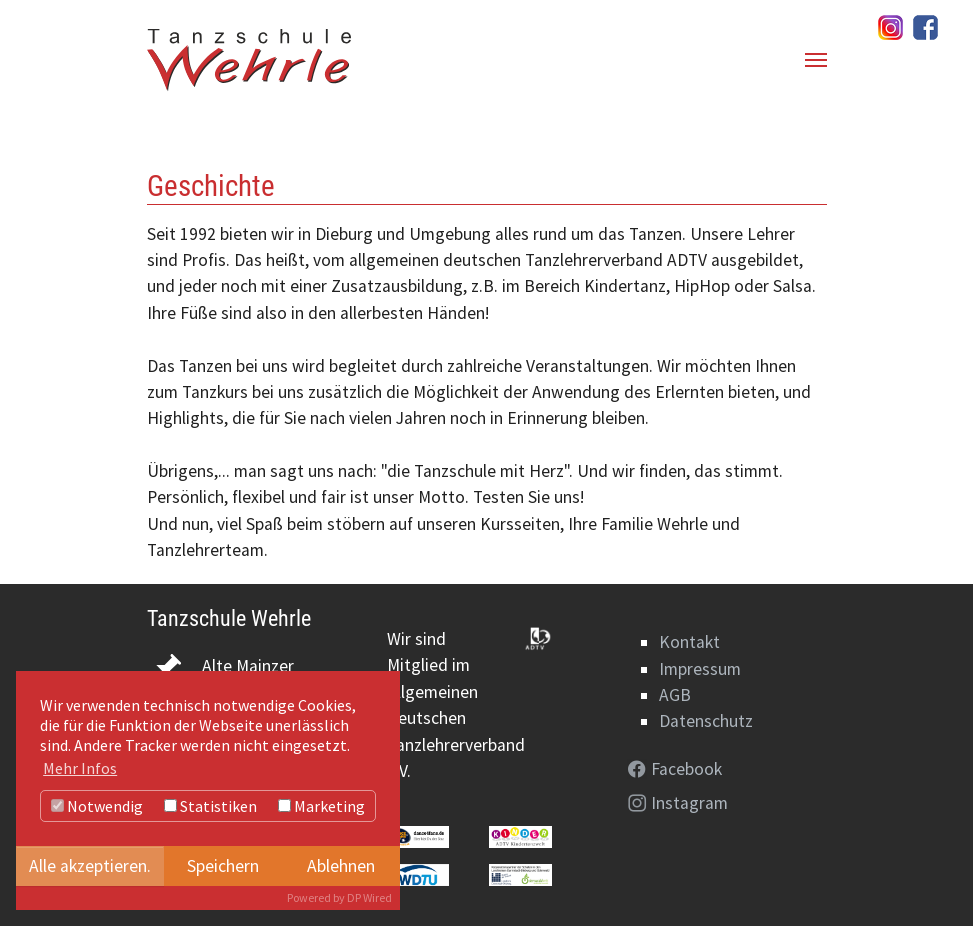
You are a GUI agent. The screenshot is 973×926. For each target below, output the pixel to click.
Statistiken (210, 806)
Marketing (321, 806)
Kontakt (689, 642)
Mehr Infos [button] (80, 768)
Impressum (700, 669)
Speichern (223, 866)
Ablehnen (341, 866)
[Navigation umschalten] (816, 60)
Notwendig (97, 806)
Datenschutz (706, 721)
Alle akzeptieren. (90, 866)
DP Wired (369, 897)
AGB (675, 695)
